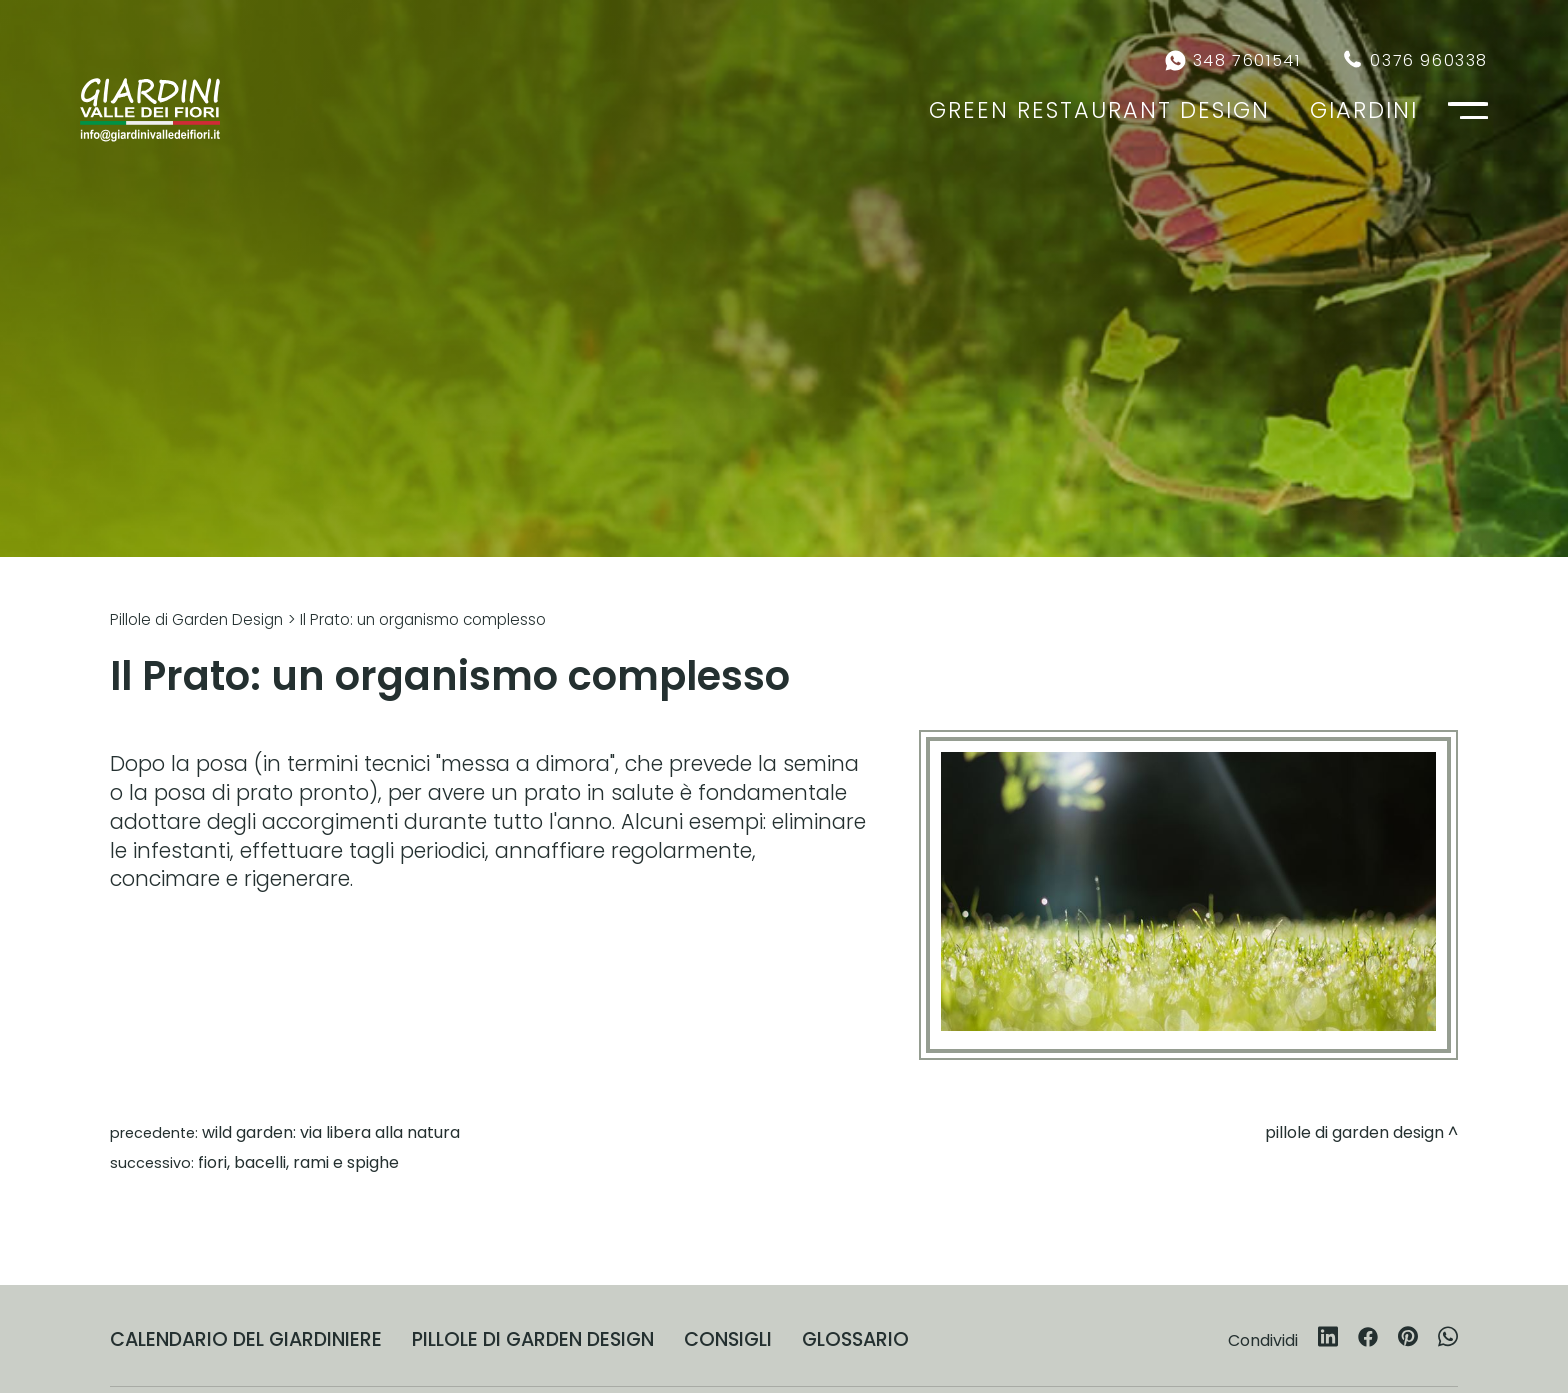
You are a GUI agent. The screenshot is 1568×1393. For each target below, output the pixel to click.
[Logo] (150, 110)
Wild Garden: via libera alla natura (331, 1132)
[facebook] (1368, 1340)
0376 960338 (1429, 60)
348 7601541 (1247, 60)
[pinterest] (1408, 1340)
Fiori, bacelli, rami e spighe (298, 1162)
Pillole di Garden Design (196, 619)
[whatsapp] (1448, 1340)
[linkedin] (1328, 1340)
